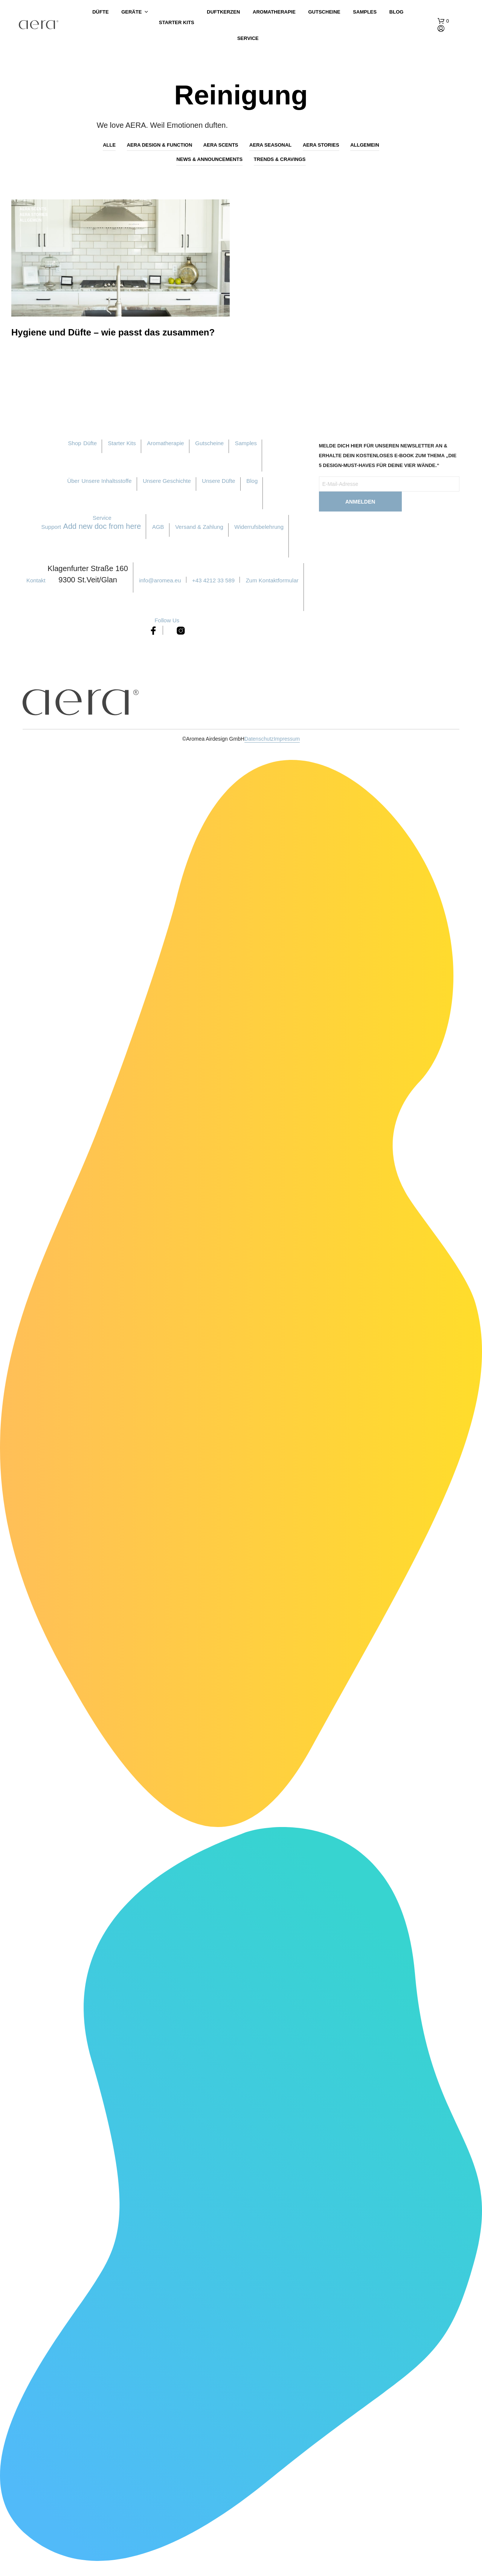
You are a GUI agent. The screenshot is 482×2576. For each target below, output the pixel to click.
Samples (365, 18)
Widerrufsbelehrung (259, 530)
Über (73, 484)
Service (248, 38)
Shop (74, 447)
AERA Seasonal (270, 145)
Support (51, 530)
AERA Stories (321, 145)
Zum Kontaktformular (272, 584)
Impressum (287, 743)
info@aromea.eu (160, 584)
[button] (443, 21)
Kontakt (36, 584)
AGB (158, 530)
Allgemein (364, 145)
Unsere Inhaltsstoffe (106, 484)
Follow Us (166, 624)
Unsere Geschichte (167, 484)
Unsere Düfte (218, 484)
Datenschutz (259, 743)
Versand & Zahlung (199, 530)
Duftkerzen (223, 18)
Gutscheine (324, 18)
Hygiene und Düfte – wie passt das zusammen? (113, 336)
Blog (396, 18)
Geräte (131, 18)
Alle (109, 145)
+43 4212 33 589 (213, 584)
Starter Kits (176, 22)
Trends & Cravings (280, 159)
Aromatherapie (274, 18)
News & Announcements (209, 159)
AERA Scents (220, 145)
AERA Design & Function (159, 145)
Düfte (100, 18)
